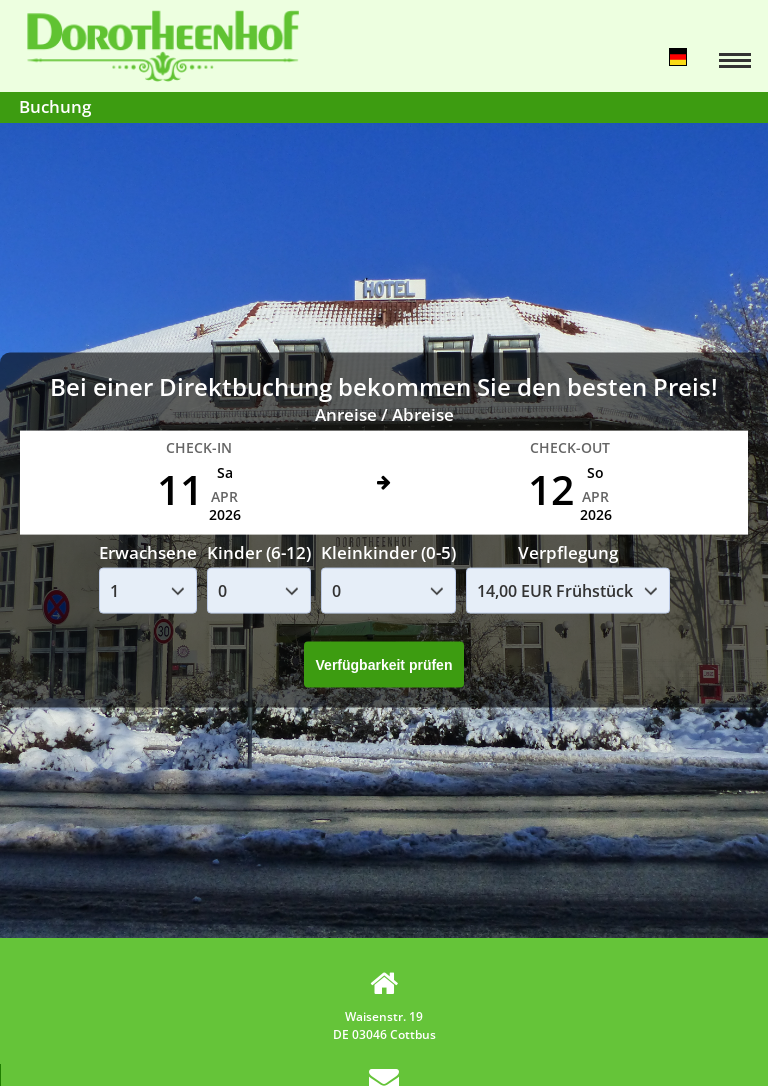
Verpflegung (568, 551)
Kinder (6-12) (259, 551)
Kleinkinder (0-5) (388, 551)
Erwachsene (148, 551)
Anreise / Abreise (384, 414)
